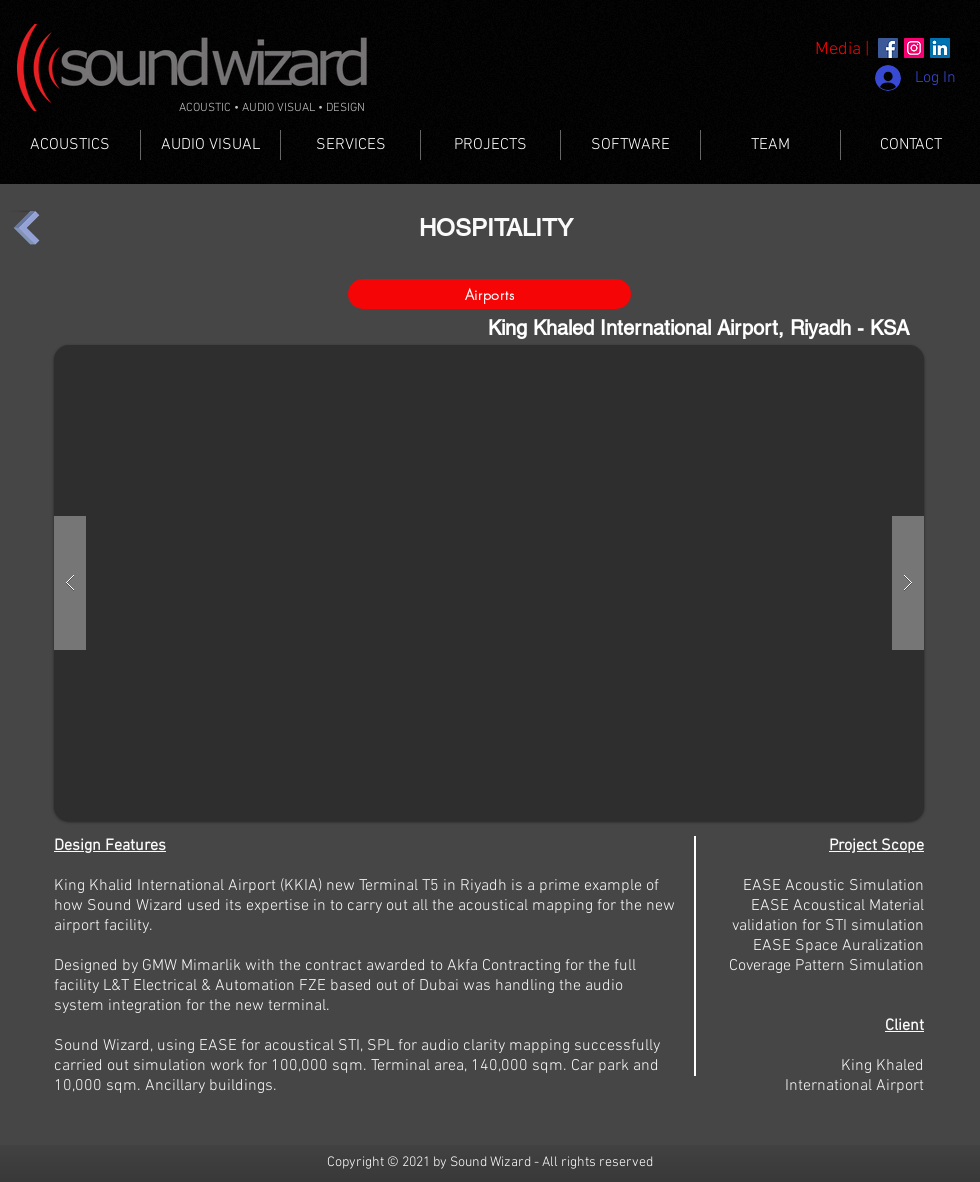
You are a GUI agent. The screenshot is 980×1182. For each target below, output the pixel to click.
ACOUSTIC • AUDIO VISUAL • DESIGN (272, 108)
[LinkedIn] (940, 48)
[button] (489, 583)
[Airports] (489, 294)
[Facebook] (888, 48)
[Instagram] (914, 48)
